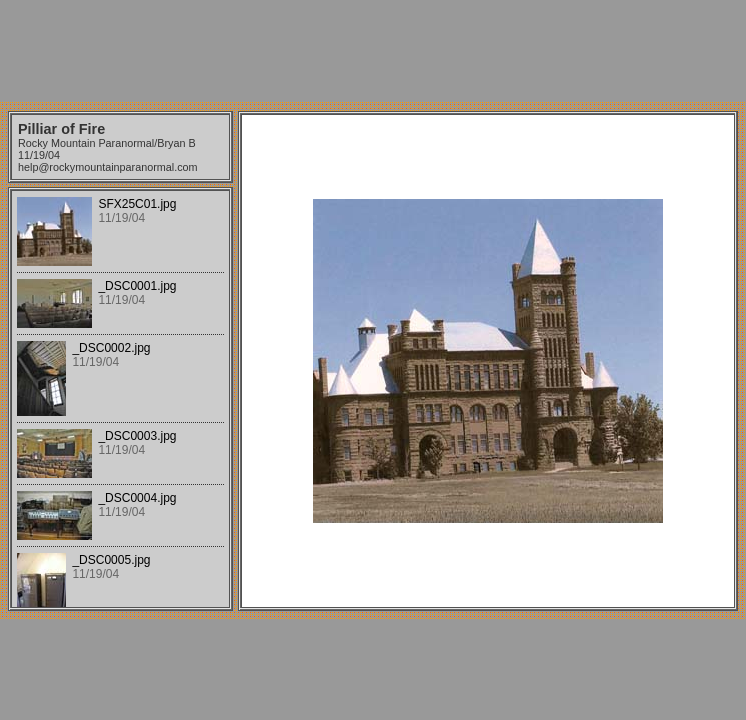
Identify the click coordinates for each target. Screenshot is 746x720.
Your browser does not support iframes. (120, 399)
